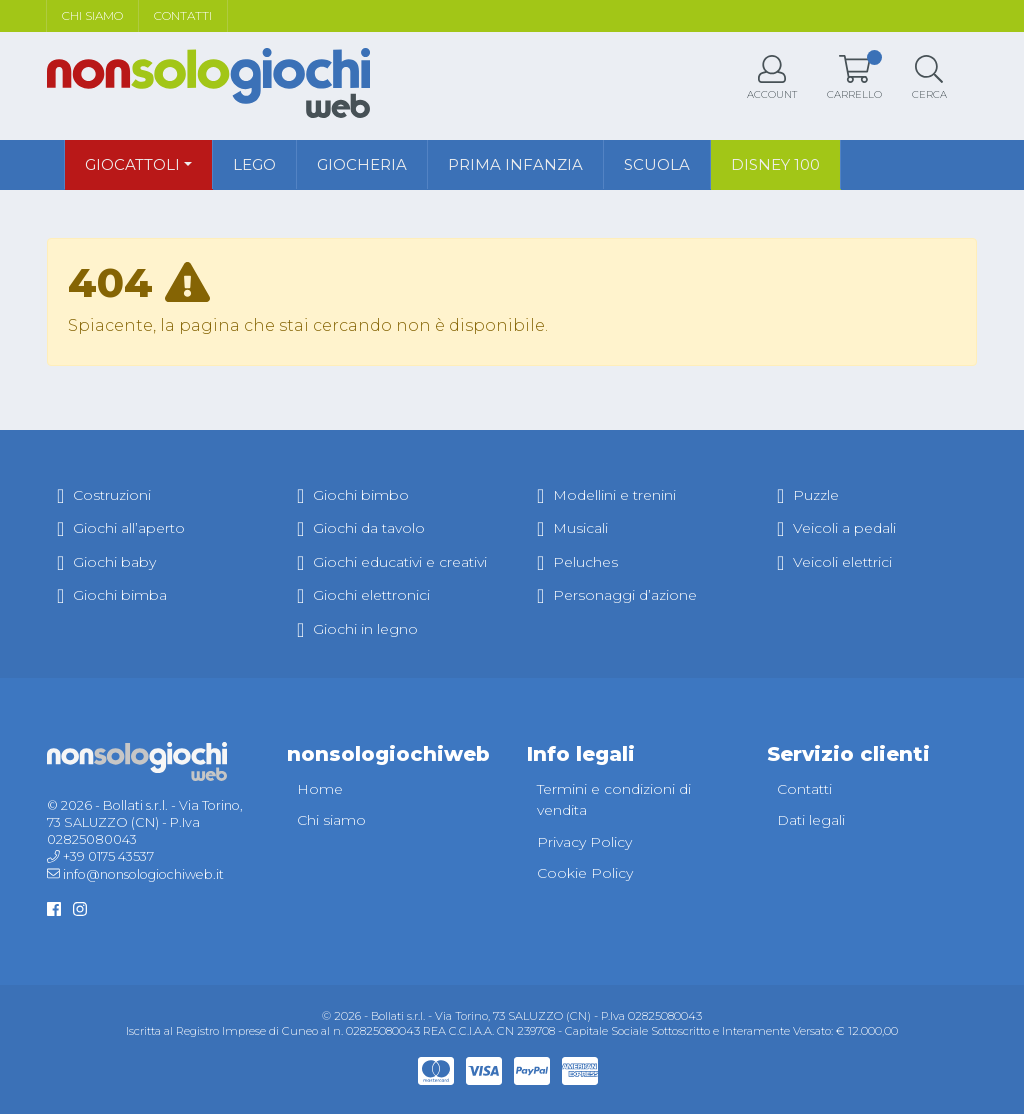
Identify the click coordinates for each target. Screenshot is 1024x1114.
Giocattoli (132, 164)
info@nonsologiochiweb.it (143, 874)
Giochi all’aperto (121, 528)
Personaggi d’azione (617, 595)
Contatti (183, 15)
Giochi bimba (112, 595)
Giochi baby (106, 562)
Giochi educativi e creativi (392, 562)
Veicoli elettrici (834, 562)
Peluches (577, 562)
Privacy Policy (584, 842)
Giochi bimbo (353, 495)
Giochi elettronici (363, 595)
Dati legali (811, 820)
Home (320, 789)
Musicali (572, 528)
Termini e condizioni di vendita (614, 800)
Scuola (657, 164)
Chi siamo (92, 15)
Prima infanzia (515, 164)
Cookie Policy (585, 873)
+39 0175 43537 (108, 856)
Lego (254, 164)
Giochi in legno (357, 629)
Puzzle (808, 495)
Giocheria (362, 164)
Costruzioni (104, 495)
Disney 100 (775, 164)
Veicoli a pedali (836, 528)
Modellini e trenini (606, 495)
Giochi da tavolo (361, 528)
